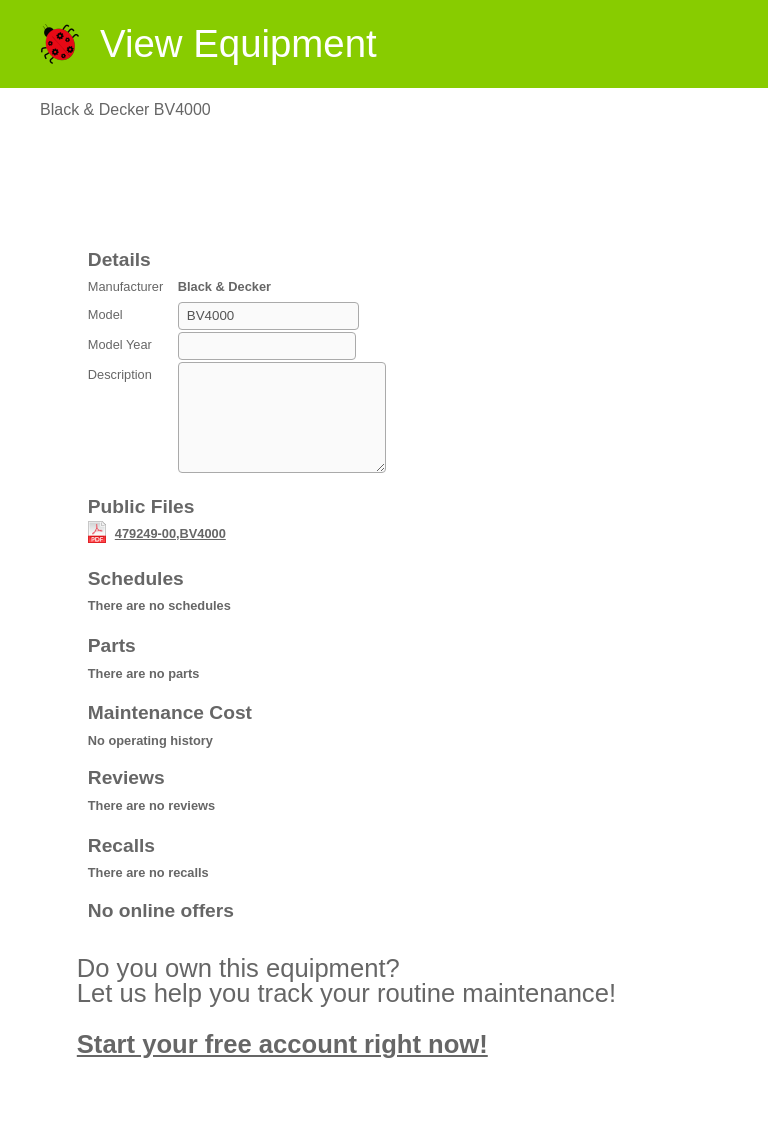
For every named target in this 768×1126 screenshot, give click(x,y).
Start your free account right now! (282, 1065)
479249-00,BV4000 (170, 554)
